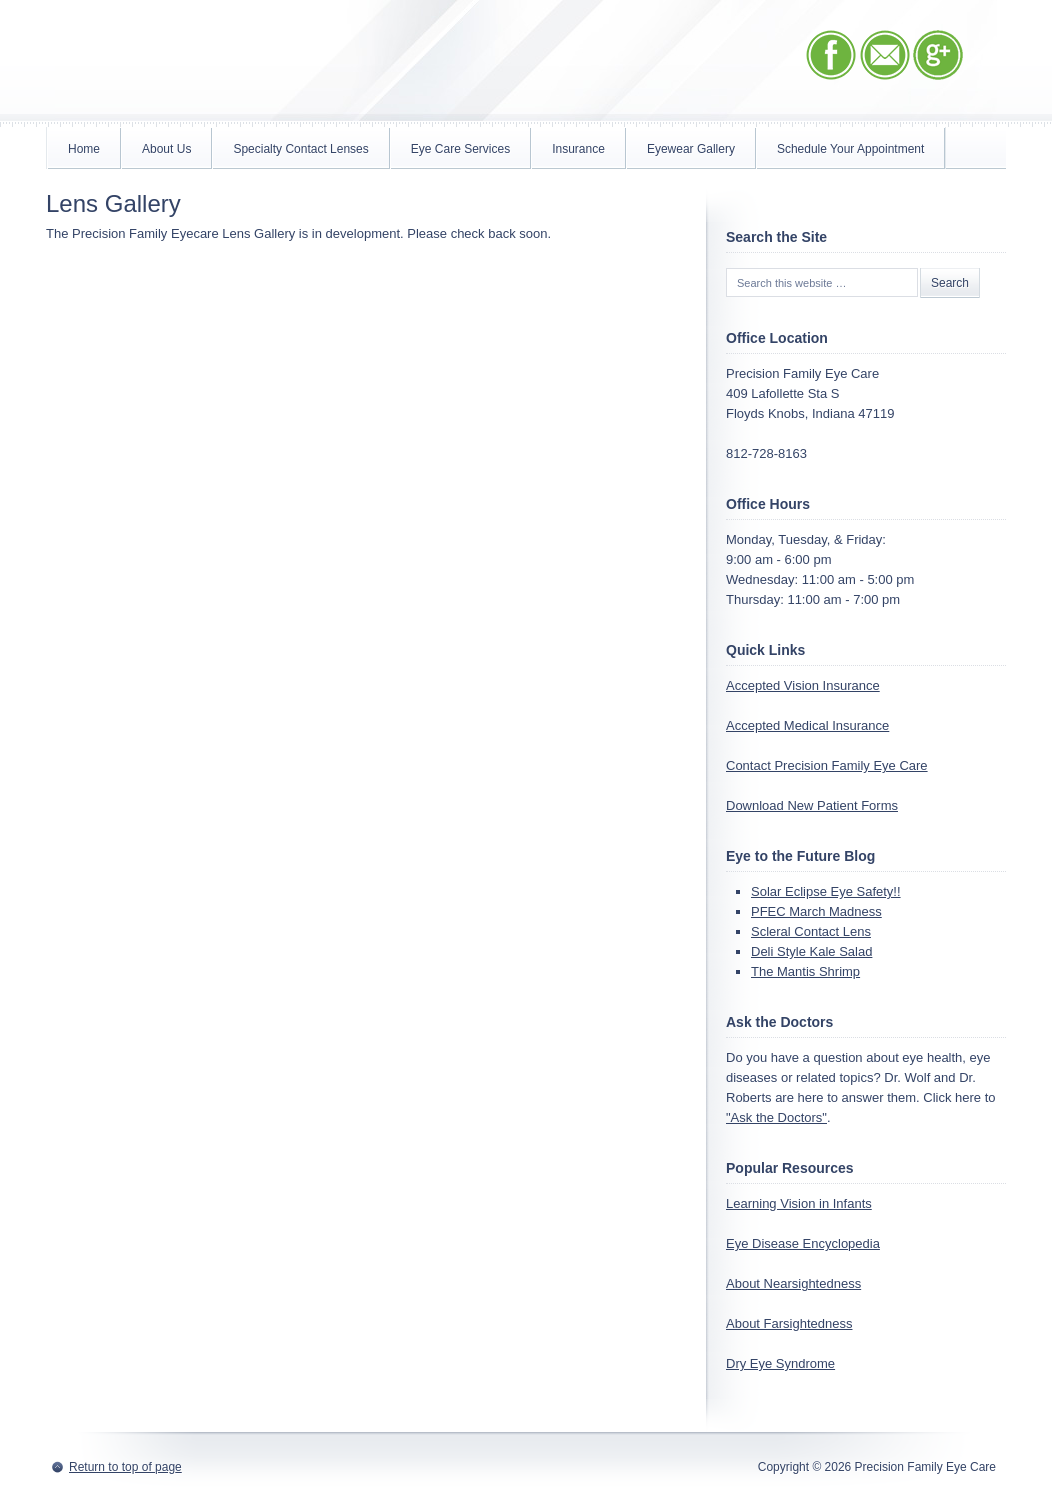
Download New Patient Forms (812, 805)
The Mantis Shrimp (805, 971)
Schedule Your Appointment (850, 149)
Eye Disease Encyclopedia (803, 1243)
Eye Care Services (460, 149)
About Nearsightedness (793, 1283)
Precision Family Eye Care (261, 63)
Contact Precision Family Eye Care (827, 765)
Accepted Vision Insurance (803, 685)
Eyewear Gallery (691, 149)
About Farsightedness (789, 1323)
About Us (166, 149)
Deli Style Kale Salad (811, 951)
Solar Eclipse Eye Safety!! (826, 891)
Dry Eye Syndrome (780, 1363)
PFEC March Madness (816, 911)
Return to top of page (125, 1467)
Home (84, 149)
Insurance (578, 149)
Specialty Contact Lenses (300, 149)
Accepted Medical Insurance (807, 725)
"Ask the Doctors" (776, 1117)
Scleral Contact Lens (811, 931)
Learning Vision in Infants (799, 1203)
